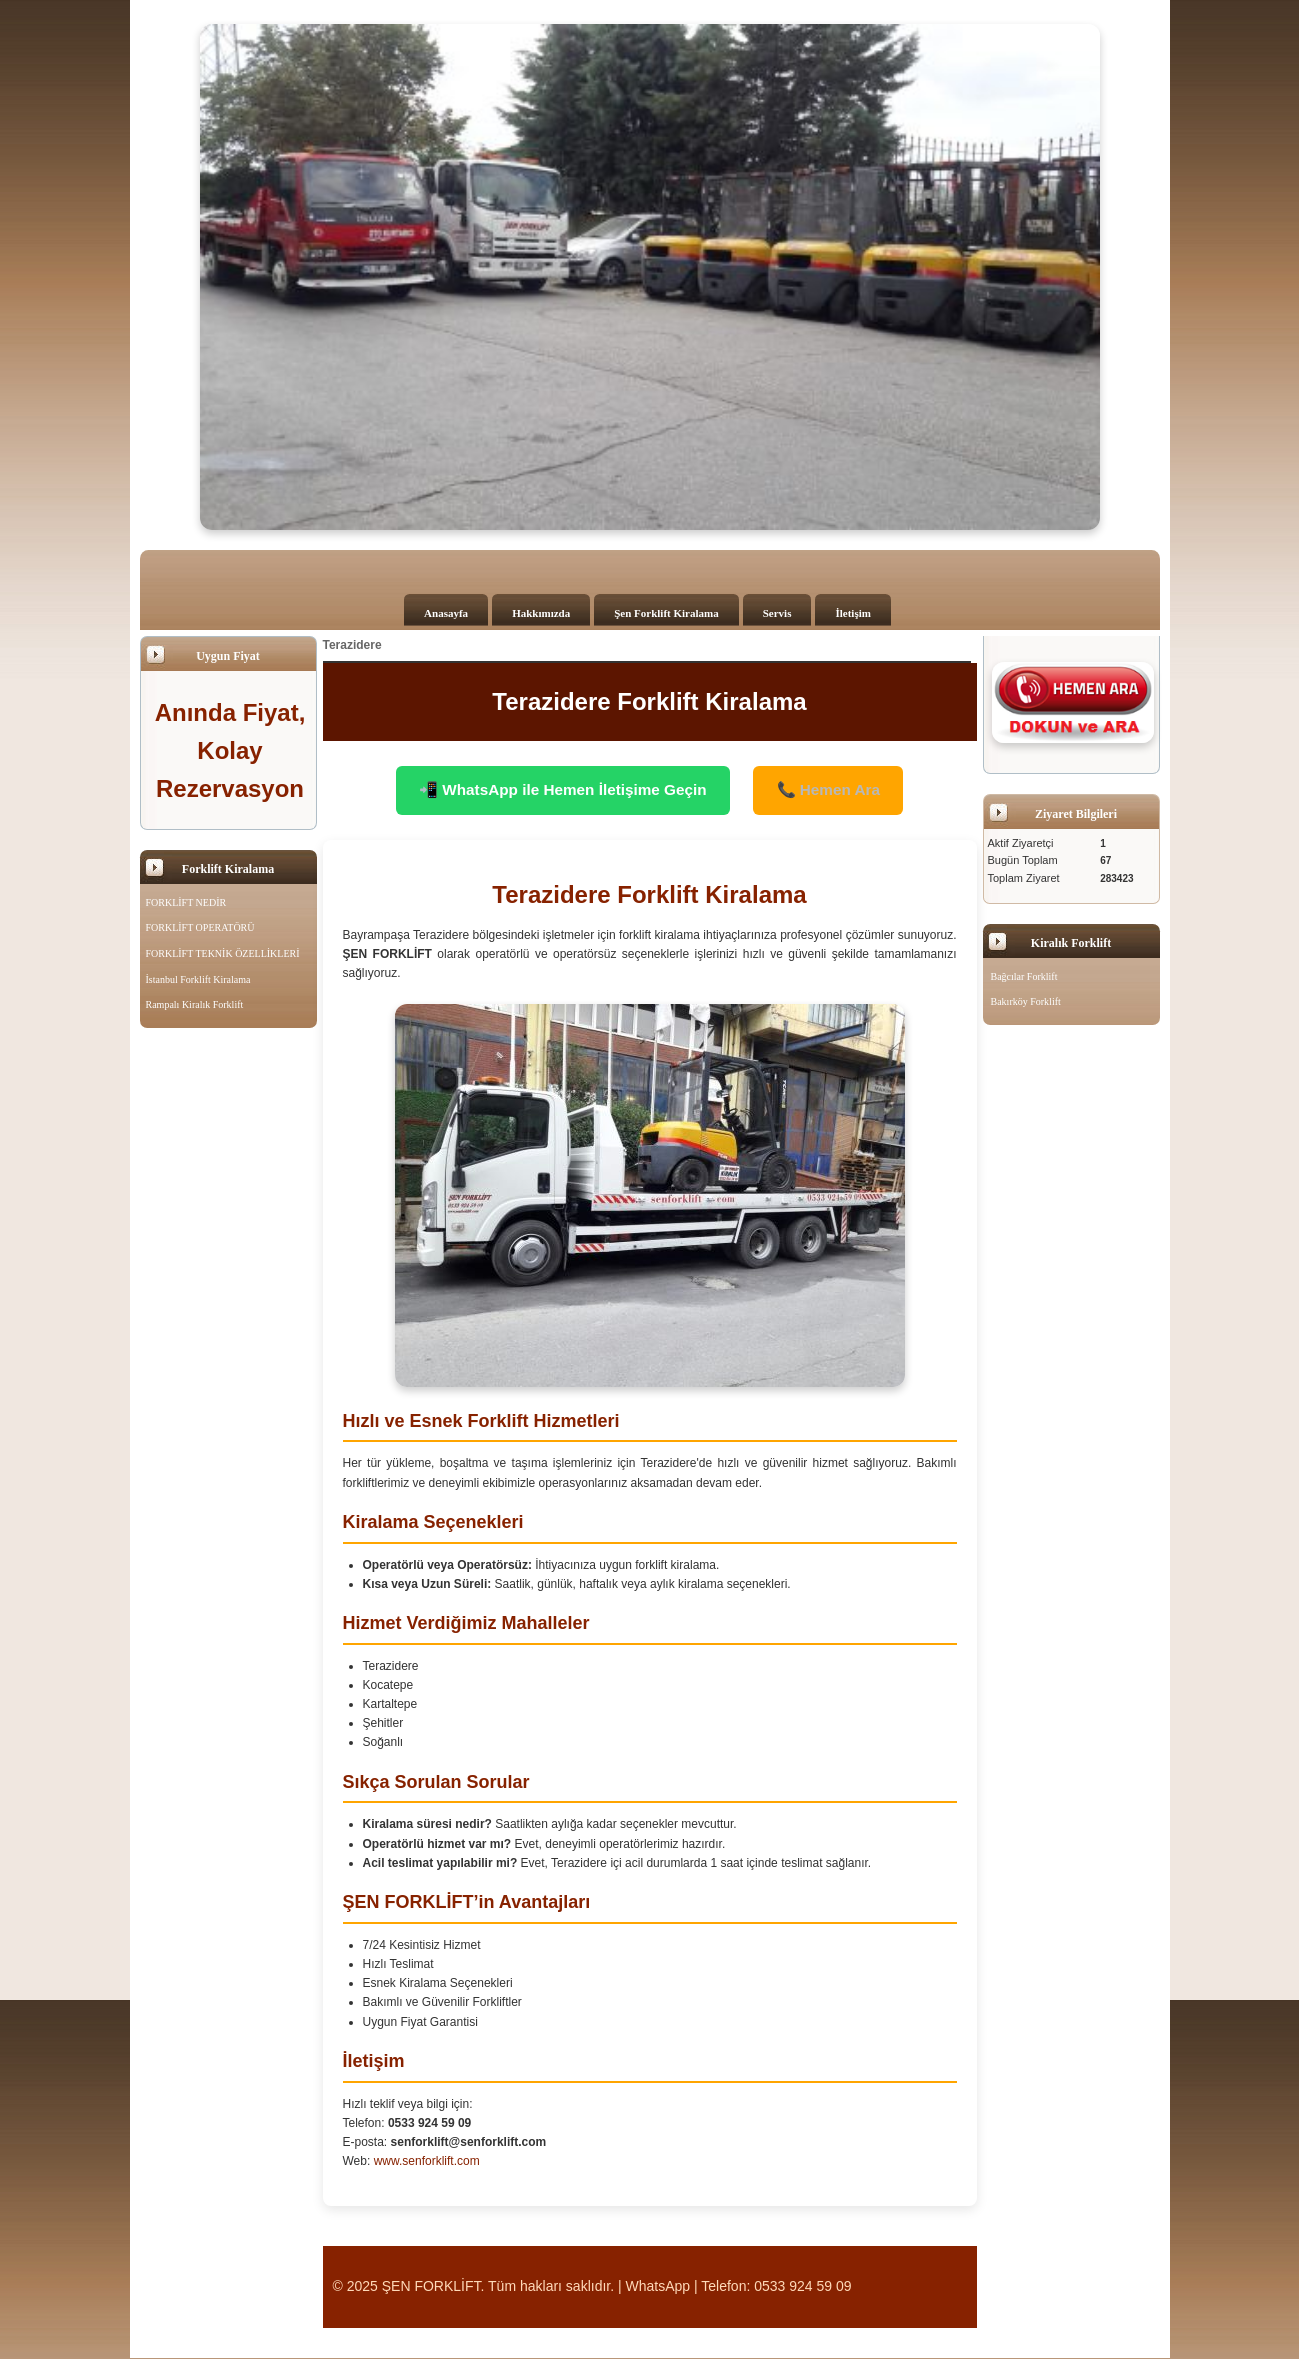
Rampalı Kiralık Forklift (195, 1004)
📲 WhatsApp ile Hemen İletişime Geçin (558, 790)
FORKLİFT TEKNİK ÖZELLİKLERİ (223, 953)
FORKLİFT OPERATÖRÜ (200, 927)
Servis (777, 613)
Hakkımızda (541, 613)
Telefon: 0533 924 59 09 (776, 2287)
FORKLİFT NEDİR (186, 902)
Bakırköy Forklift (1026, 1001)
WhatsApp (658, 2287)
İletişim (852, 613)
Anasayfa (446, 613)
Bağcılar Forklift (1024, 976)
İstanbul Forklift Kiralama (198, 979)
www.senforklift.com (427, 2162)
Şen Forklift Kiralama (666, 613)
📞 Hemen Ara (836, 790)
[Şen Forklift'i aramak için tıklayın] (1073, 702)
